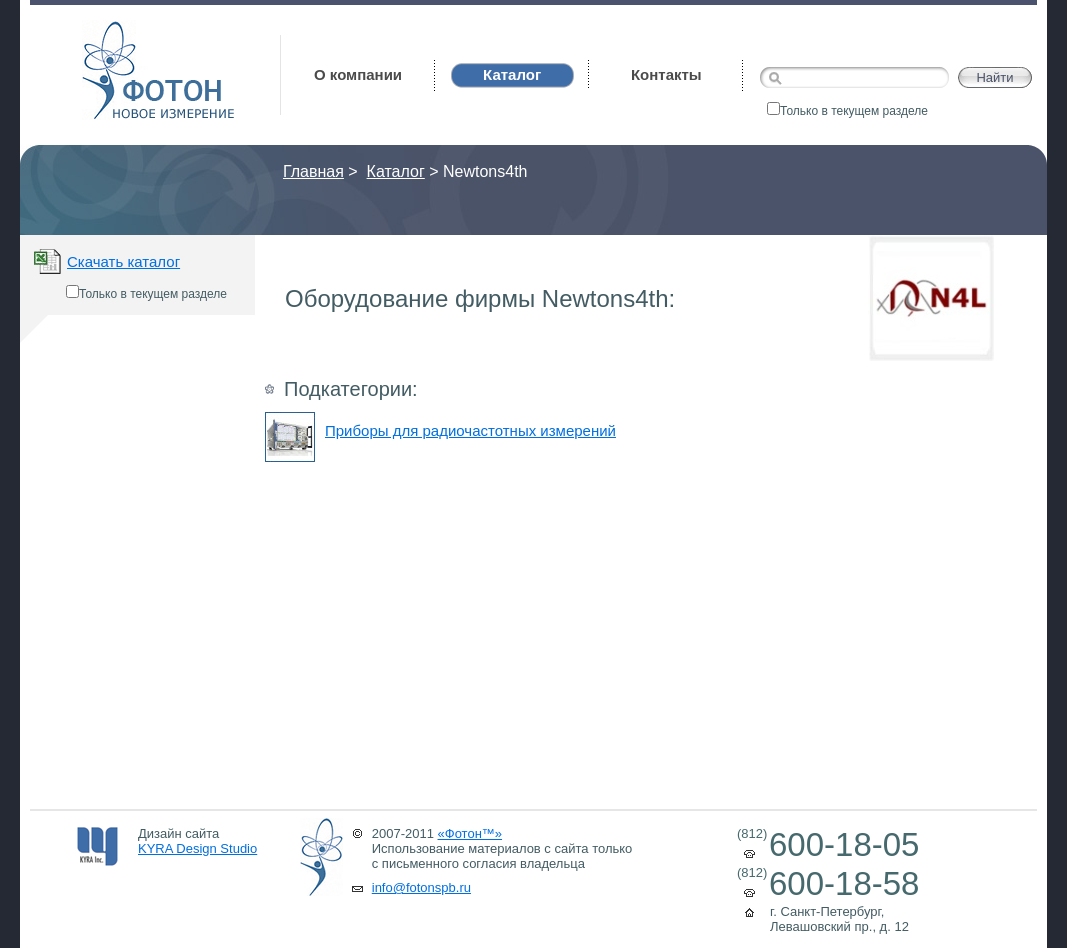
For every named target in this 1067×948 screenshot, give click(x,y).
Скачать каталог (123, 261)
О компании (358, 74)
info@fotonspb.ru (421, 887)
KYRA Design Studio (197, 848)
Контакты (666, 74)
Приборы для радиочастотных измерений (470, 430)
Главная (313, 171)
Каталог (396, 171)
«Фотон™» (470, 833)
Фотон (109, 30)
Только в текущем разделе (847, 111)
